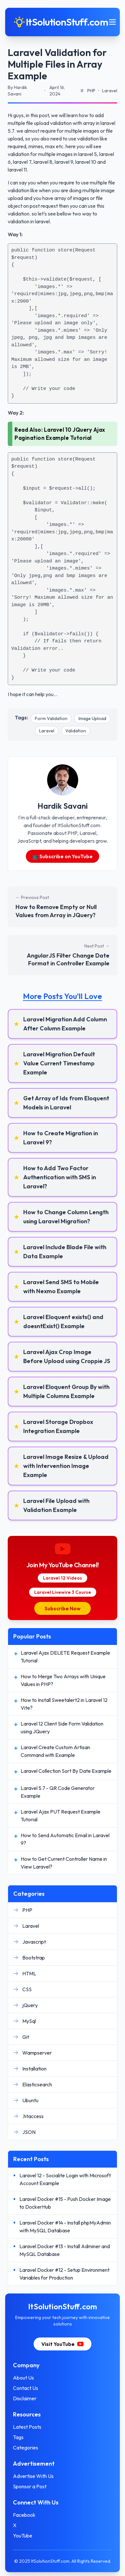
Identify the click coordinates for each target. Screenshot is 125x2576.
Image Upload (92, 718)
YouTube (22, 2535)
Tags (18, 2437)
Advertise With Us (33, 2476)
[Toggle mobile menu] (112, 22)
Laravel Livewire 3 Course (62, 1592)
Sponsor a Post (30, 2486)
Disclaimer (24, 2398)
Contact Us (25, 2388)
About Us (23, 2377)
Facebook (24, 2515)
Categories (25, 2447)
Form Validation (51, 718)
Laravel (46, 731)
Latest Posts (27, 2427)
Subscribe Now (62, 1608)
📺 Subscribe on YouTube (62, 856)
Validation (75, 731)
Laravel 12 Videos (62, 1578)
